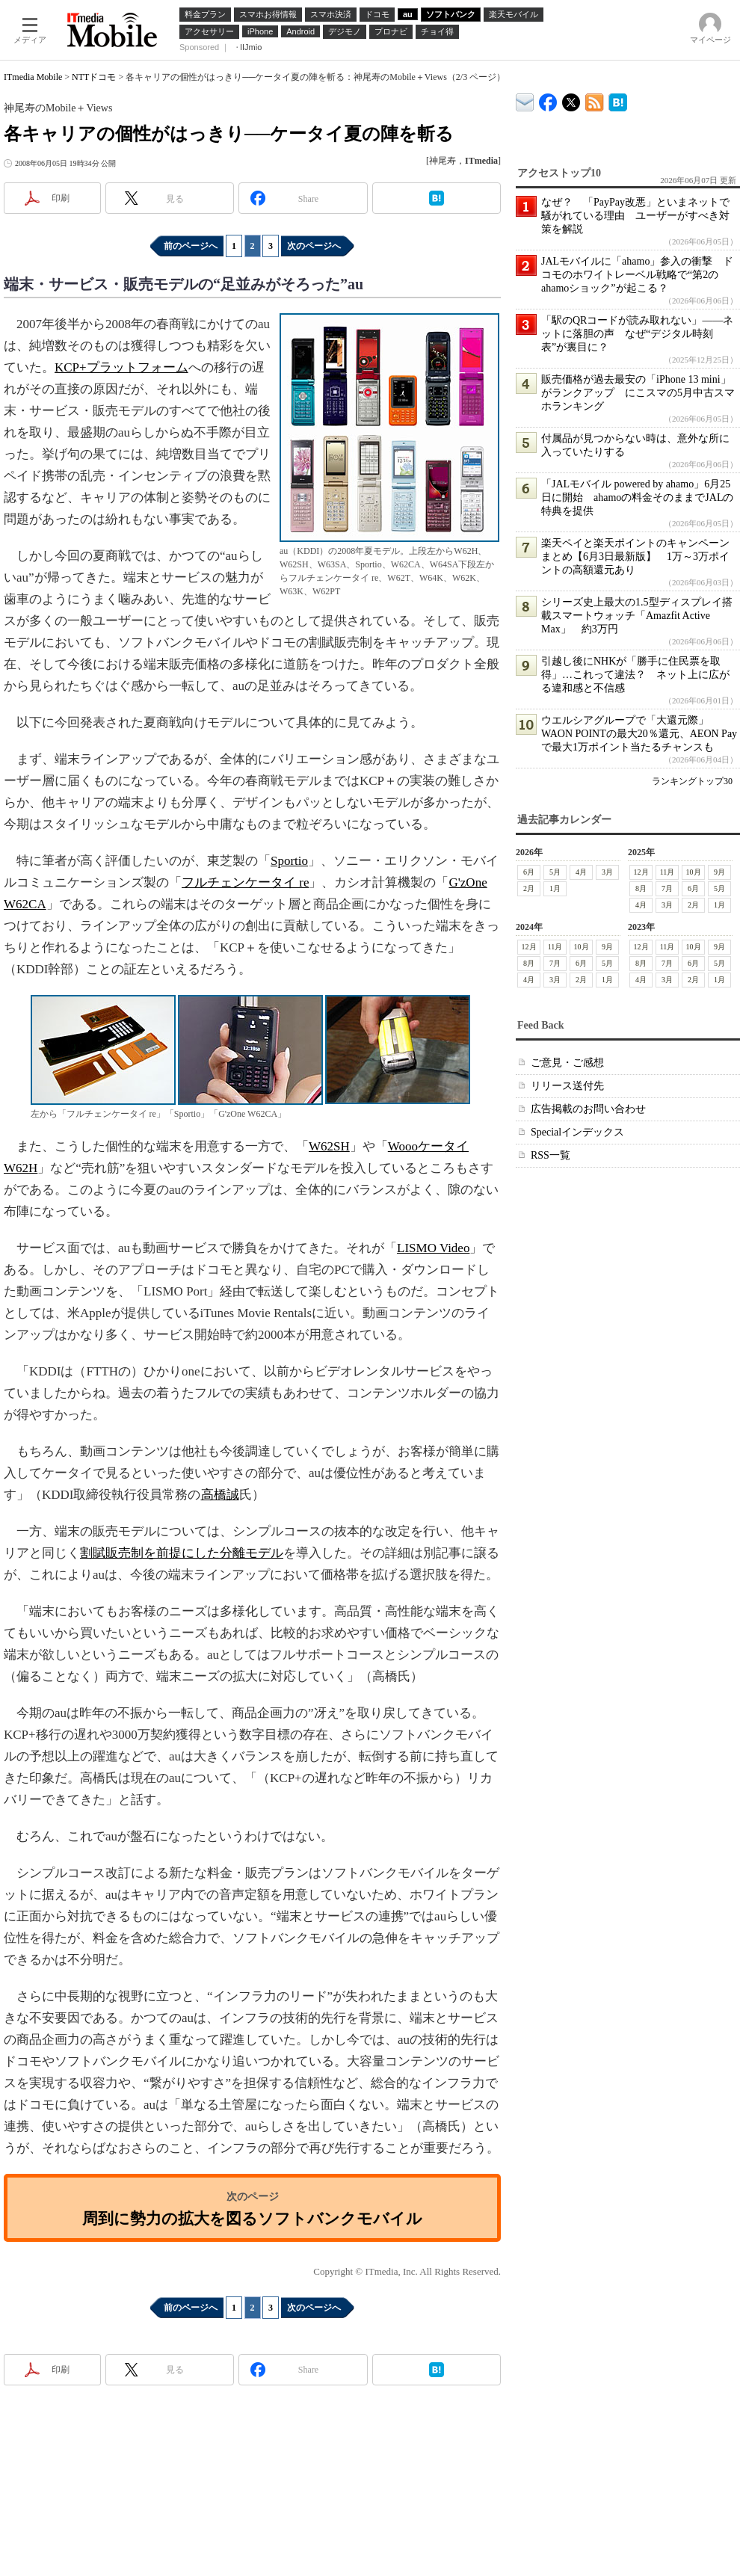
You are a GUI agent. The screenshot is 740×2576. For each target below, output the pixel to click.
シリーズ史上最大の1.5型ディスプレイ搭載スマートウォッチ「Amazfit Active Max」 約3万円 (637, 616)
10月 (693, 872)
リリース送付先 (567, 1085)
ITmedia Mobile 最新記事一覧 (594, 99)
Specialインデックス (577, 1132)
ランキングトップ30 (692, 781)
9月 (719, 872)
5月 (555, 872)
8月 (641, 888)
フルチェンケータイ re (245, 882)
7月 (667, 888)
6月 (528, 872)
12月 (641, 872)
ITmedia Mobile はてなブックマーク (617, 99)
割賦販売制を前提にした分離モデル (181, 1553)
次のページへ (314, 246)
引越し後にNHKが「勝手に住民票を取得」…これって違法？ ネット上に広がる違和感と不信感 (635, 675)
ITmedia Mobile (33, 77)
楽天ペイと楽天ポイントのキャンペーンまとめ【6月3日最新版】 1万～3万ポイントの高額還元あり (635, 556)
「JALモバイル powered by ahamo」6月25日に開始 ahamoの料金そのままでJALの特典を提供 (637, 497)
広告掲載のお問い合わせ (588, 1109)
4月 (581, 872)
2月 (528, 888)
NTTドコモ (94, 77)
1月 (555, 888)
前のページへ (191, 246)
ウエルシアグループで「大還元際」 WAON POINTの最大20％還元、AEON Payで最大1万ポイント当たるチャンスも (639, 734)
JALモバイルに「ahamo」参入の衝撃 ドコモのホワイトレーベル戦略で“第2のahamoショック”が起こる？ (637, 275)
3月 (607, 872)
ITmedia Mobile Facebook (548, 99)
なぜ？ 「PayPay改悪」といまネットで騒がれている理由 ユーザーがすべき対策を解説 (635, 216)
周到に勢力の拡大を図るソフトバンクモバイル (252, 2218)
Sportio (289, 861)
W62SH (329, 1146)
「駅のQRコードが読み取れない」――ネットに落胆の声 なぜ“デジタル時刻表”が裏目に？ (637, 334)
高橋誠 (220, 1495)
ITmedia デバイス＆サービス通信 (525, 99)
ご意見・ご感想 (567, 1062)
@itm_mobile (571, 99)
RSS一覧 (550, 1155)
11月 (667, 872)
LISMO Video (433, 1248)
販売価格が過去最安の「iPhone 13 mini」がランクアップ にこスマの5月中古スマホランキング (638, 393)
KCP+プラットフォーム (121, 367)
